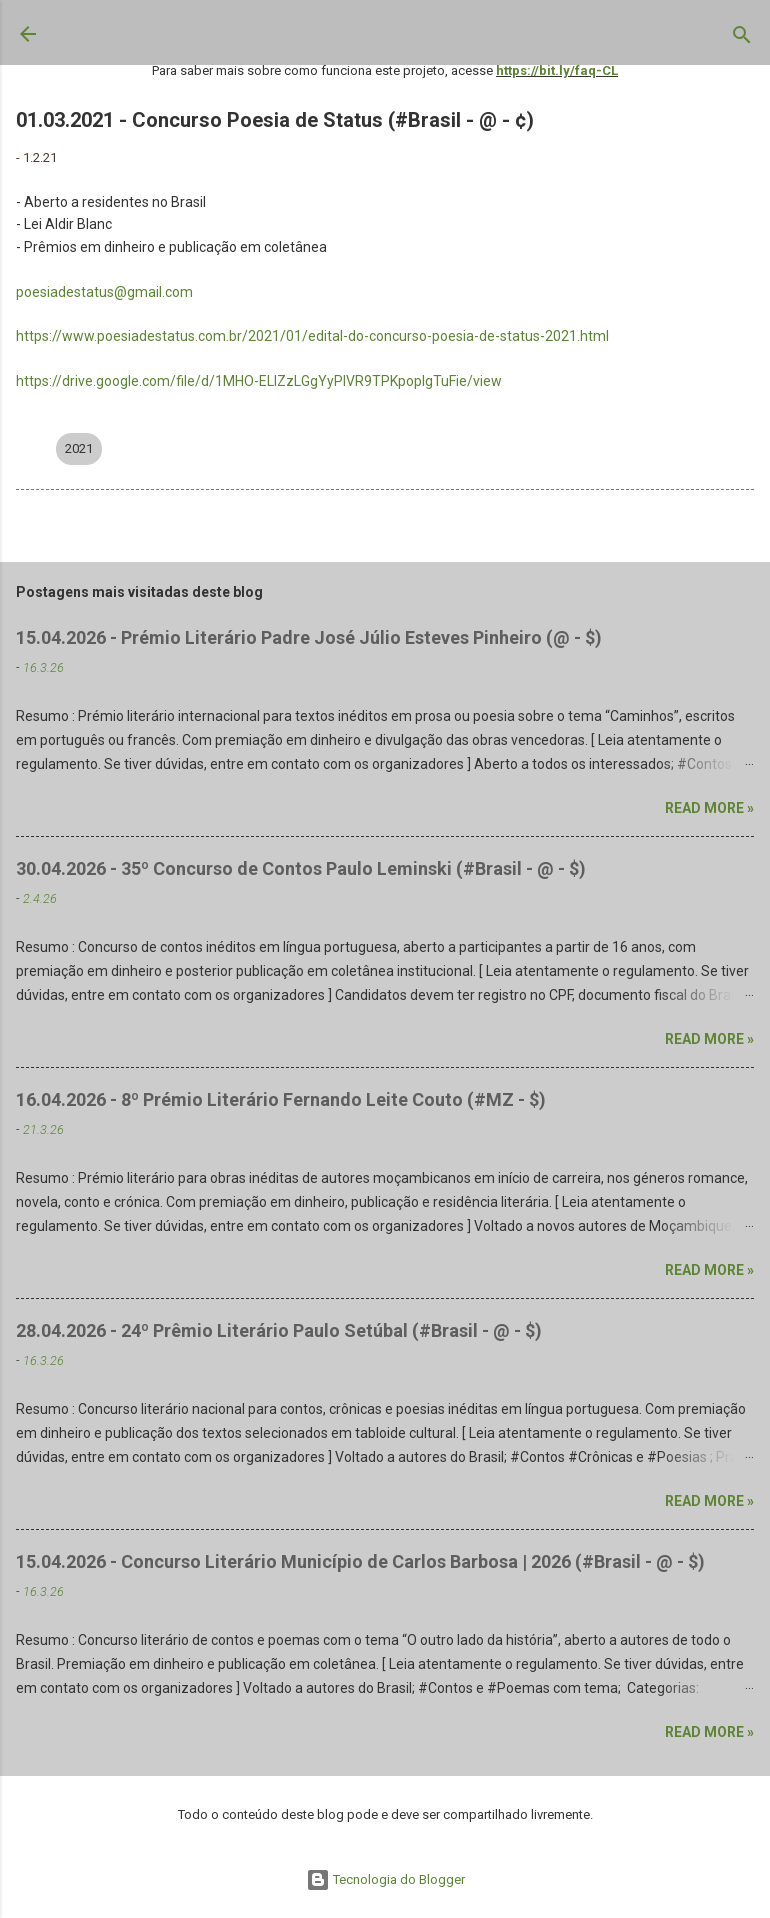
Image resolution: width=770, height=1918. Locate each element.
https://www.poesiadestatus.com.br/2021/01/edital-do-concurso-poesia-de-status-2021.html (312, 336)
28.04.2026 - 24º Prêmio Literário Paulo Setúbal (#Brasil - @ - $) (279, 1330)
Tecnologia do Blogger (385, 1879)
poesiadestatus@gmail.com (104, 292)
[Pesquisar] (742, 39)
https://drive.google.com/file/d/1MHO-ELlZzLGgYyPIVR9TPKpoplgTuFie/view (259, 381)
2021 (79, 448)
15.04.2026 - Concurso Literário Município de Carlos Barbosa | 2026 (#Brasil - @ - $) (360, 1561)
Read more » (709, 808)
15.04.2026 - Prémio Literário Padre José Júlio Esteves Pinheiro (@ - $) (309, 637)
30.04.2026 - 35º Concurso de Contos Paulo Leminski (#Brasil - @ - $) (301, 868)
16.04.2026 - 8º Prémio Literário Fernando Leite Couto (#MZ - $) (281, 1099)
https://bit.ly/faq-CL (557, 70)
